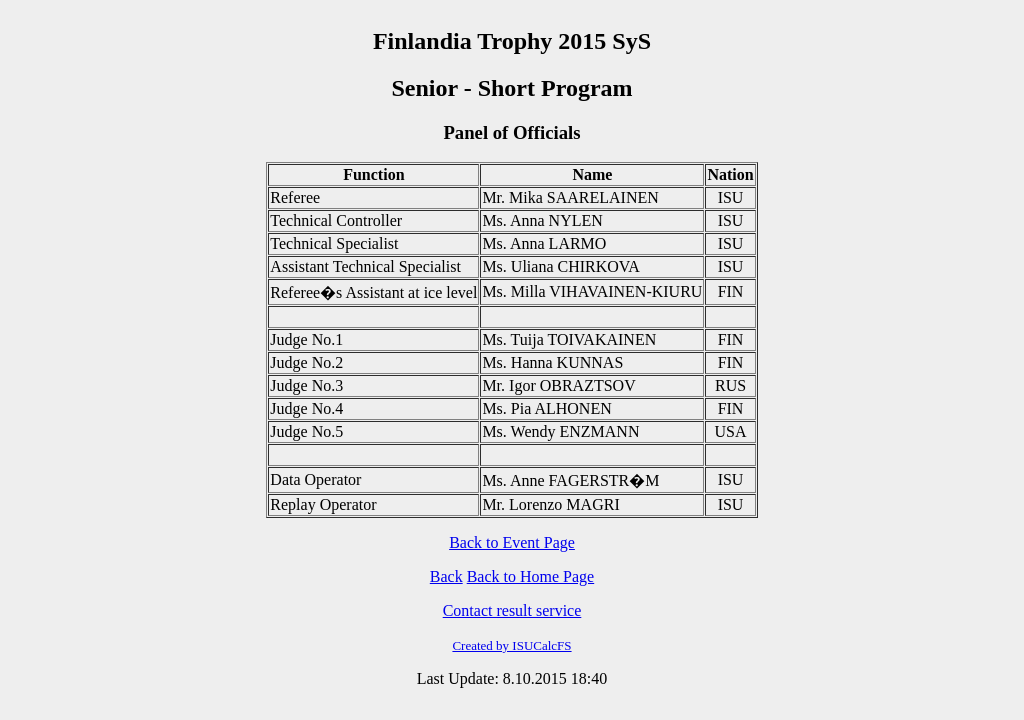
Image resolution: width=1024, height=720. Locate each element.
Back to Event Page (512, 542)
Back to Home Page (531, 576)
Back (446, 576)
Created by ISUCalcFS (511, 645)
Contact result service (512, 610)
